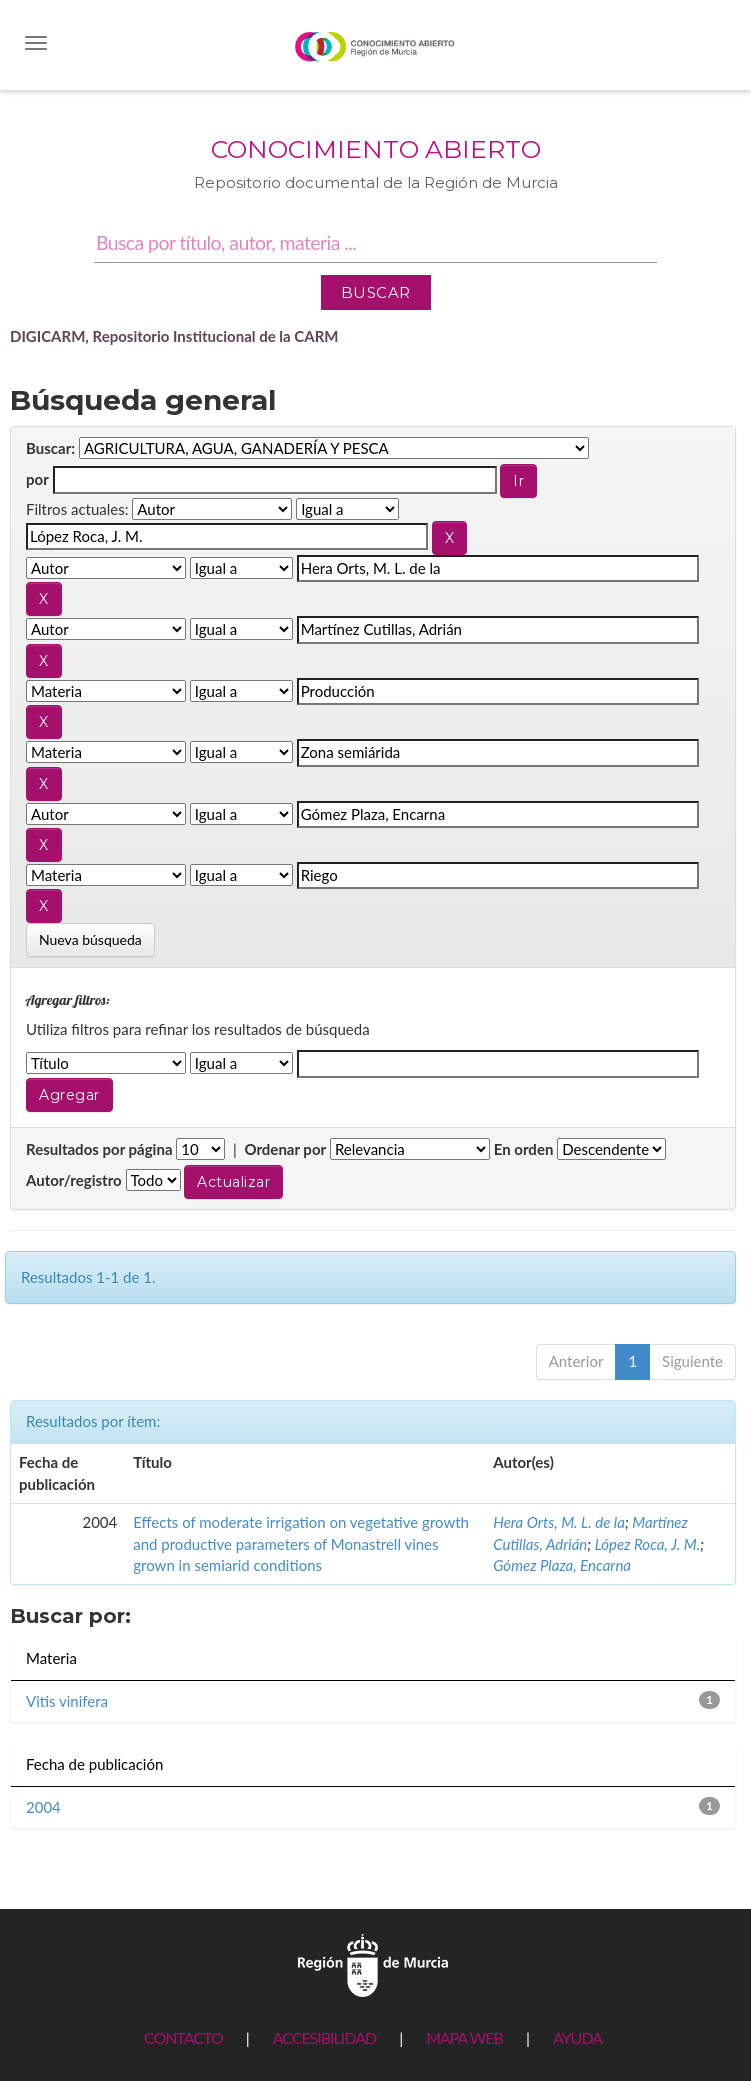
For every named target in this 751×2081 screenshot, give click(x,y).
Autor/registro (74, 1180)
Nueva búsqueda (90, 939)
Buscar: (50, 448)
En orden (524, 1149)
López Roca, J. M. (648, 1544)
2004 (43, 1807)
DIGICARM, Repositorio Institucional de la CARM (174, 336)
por (37, 479)
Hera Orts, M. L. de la (559, 1522)
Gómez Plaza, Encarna (562, 1565)
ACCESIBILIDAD (324, 2037)
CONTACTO (183, 2037)
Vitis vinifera (67, 1701)
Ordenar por (285, 1149)
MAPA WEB (464, 2037)
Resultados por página (99, 1149)
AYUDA (577, 2037)
